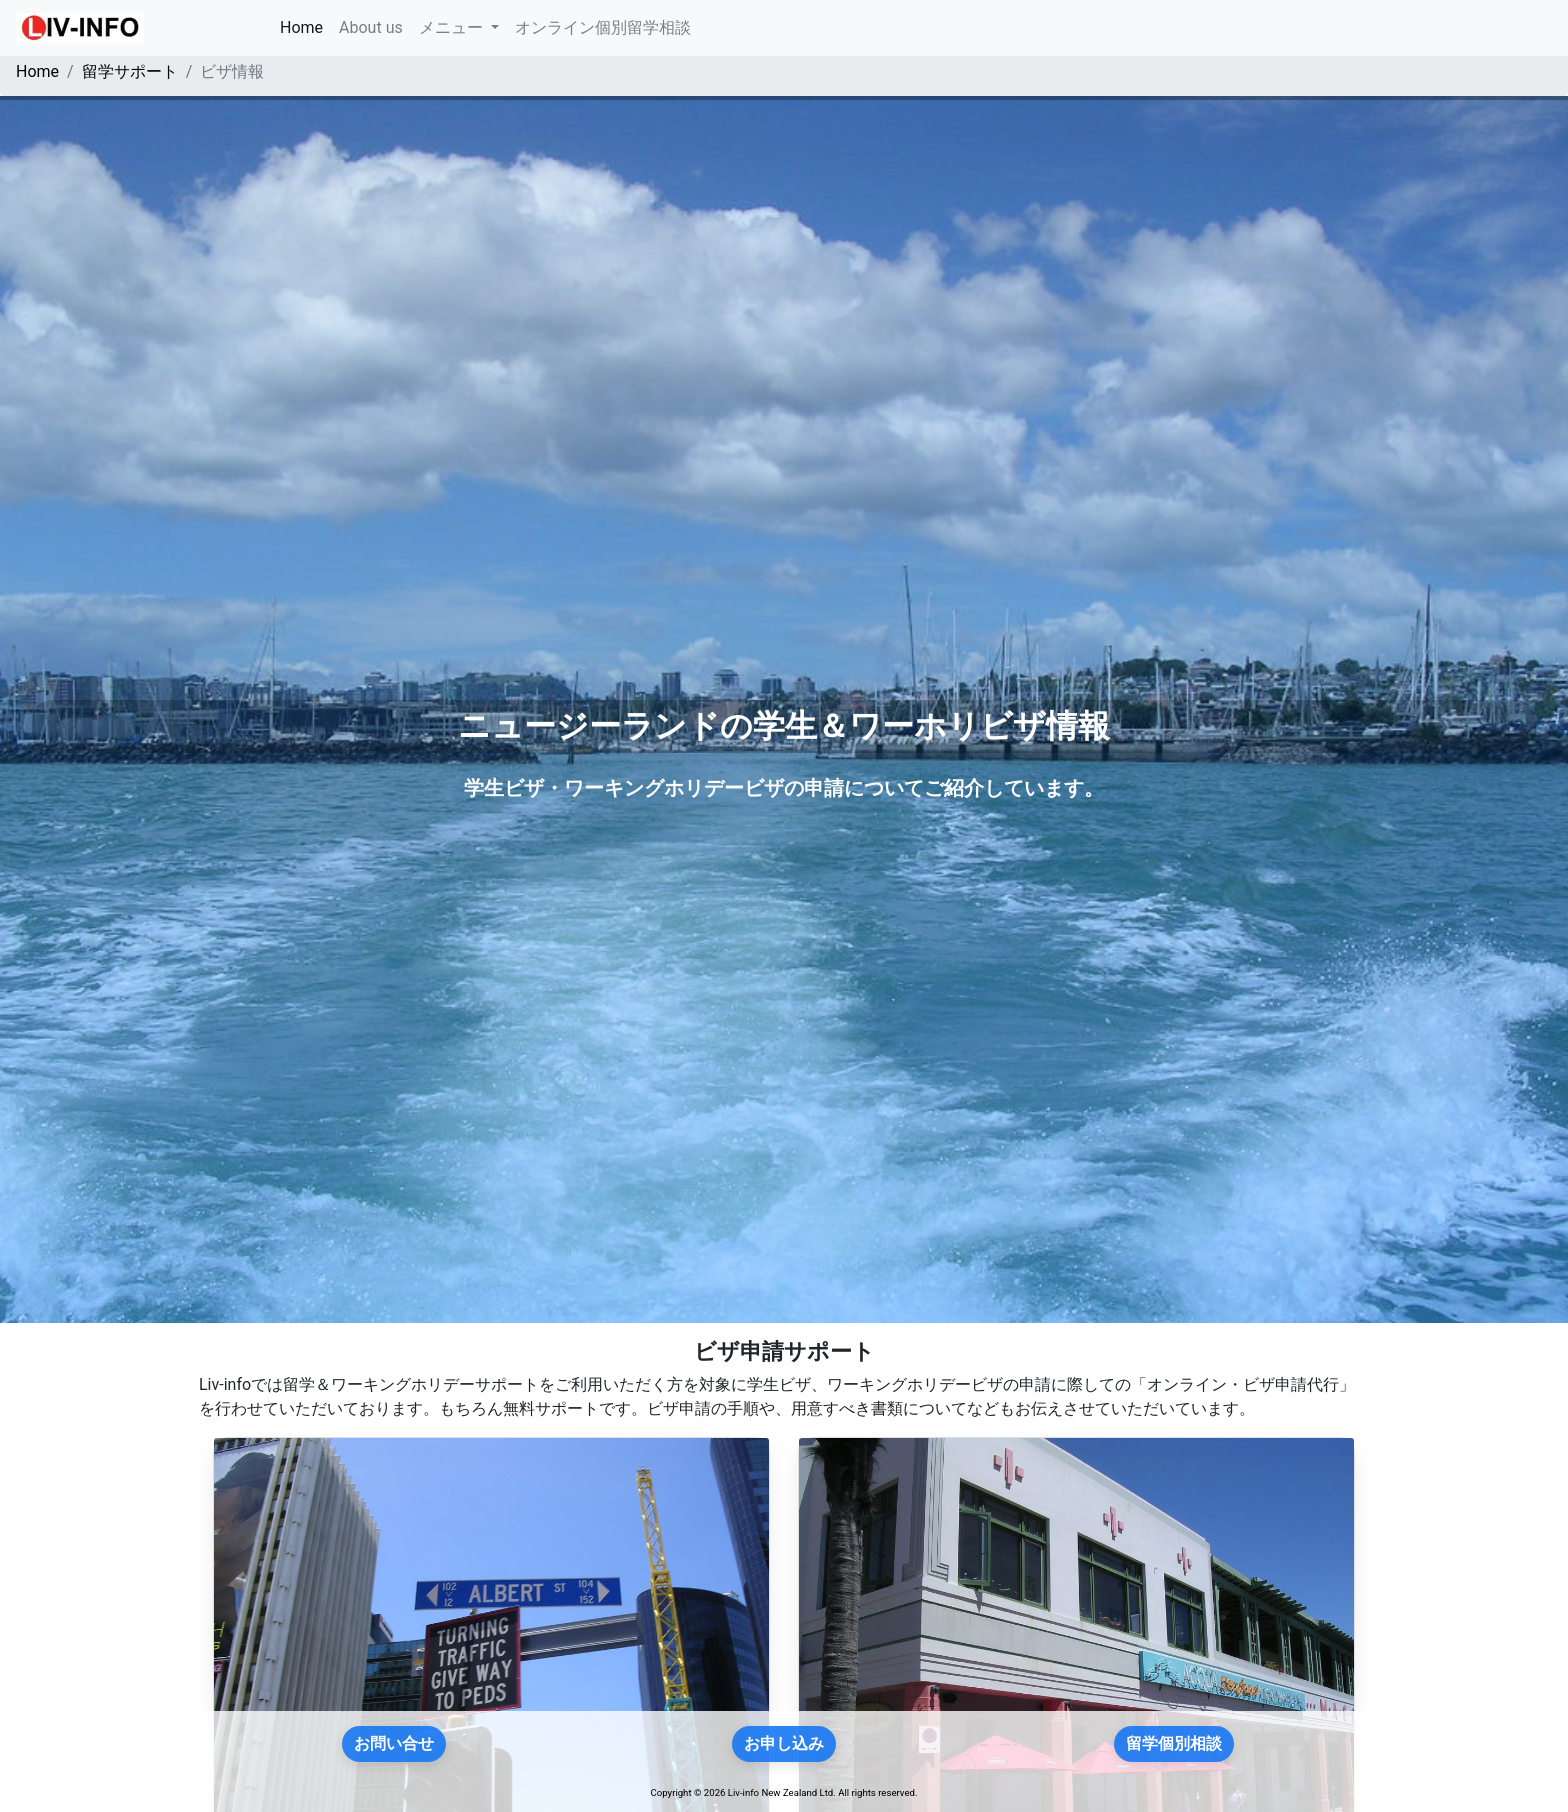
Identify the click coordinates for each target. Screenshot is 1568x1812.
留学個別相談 (1174, 1743)
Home (305, 26)
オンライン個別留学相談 (603, 27)
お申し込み (784, 1743)
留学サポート (130, 71)
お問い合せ (394, 1743)
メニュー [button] (453, 27)
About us (371, 27)
